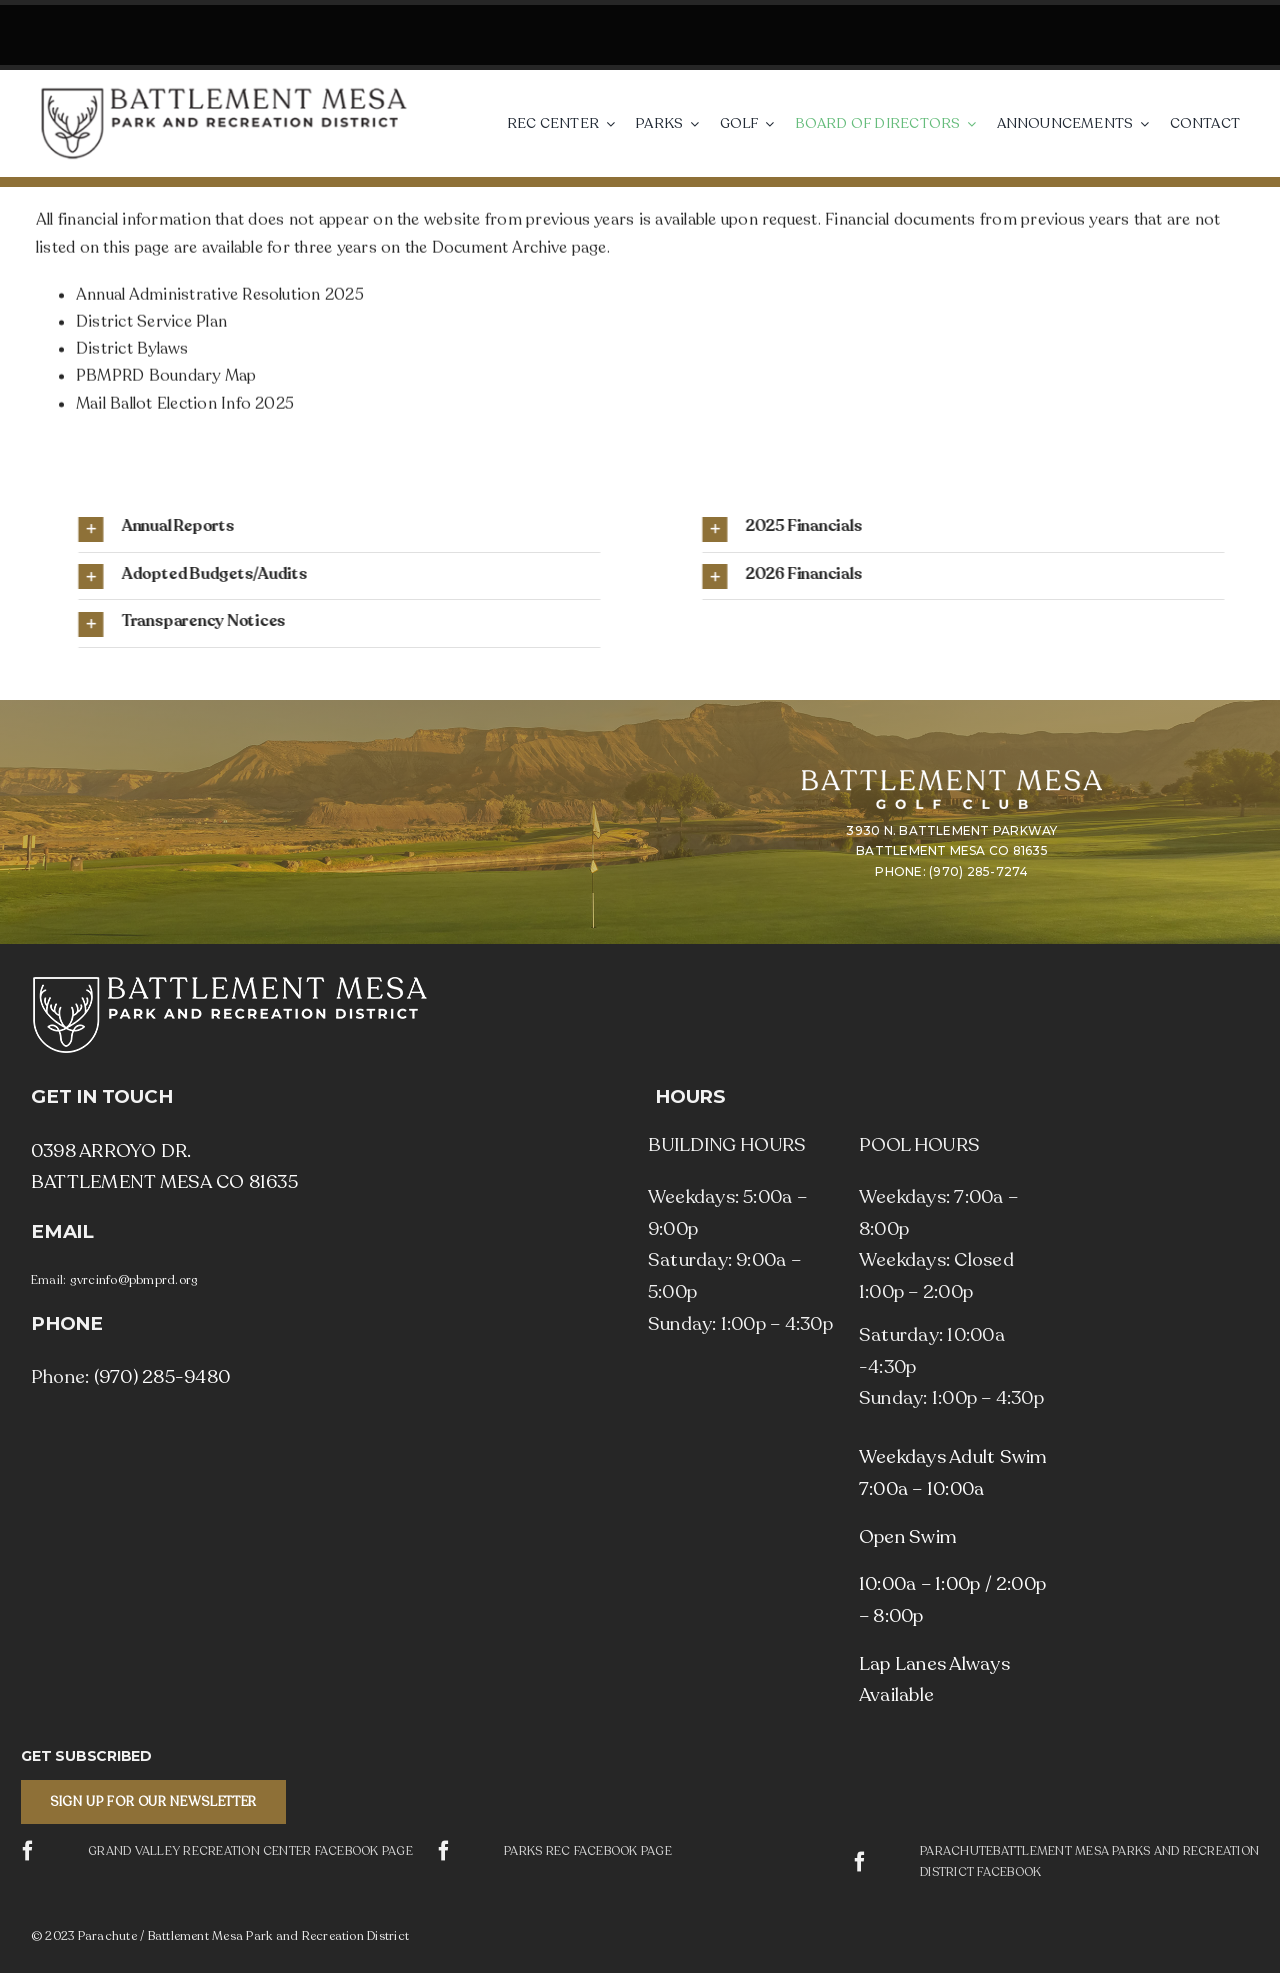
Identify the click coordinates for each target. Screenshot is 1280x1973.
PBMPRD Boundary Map (166, 380)
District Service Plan (151, 326)
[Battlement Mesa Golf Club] (952, 778)
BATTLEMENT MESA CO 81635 (952, 850)
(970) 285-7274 (978, 871)
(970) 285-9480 (162, 1377)
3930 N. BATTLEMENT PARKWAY (951, 830)
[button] (723, 528)
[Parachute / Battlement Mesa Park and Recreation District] (224, 94)
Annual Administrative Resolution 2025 (220, 299)
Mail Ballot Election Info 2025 (185, 408)
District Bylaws (132, 353)
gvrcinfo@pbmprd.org (134, 1280)
